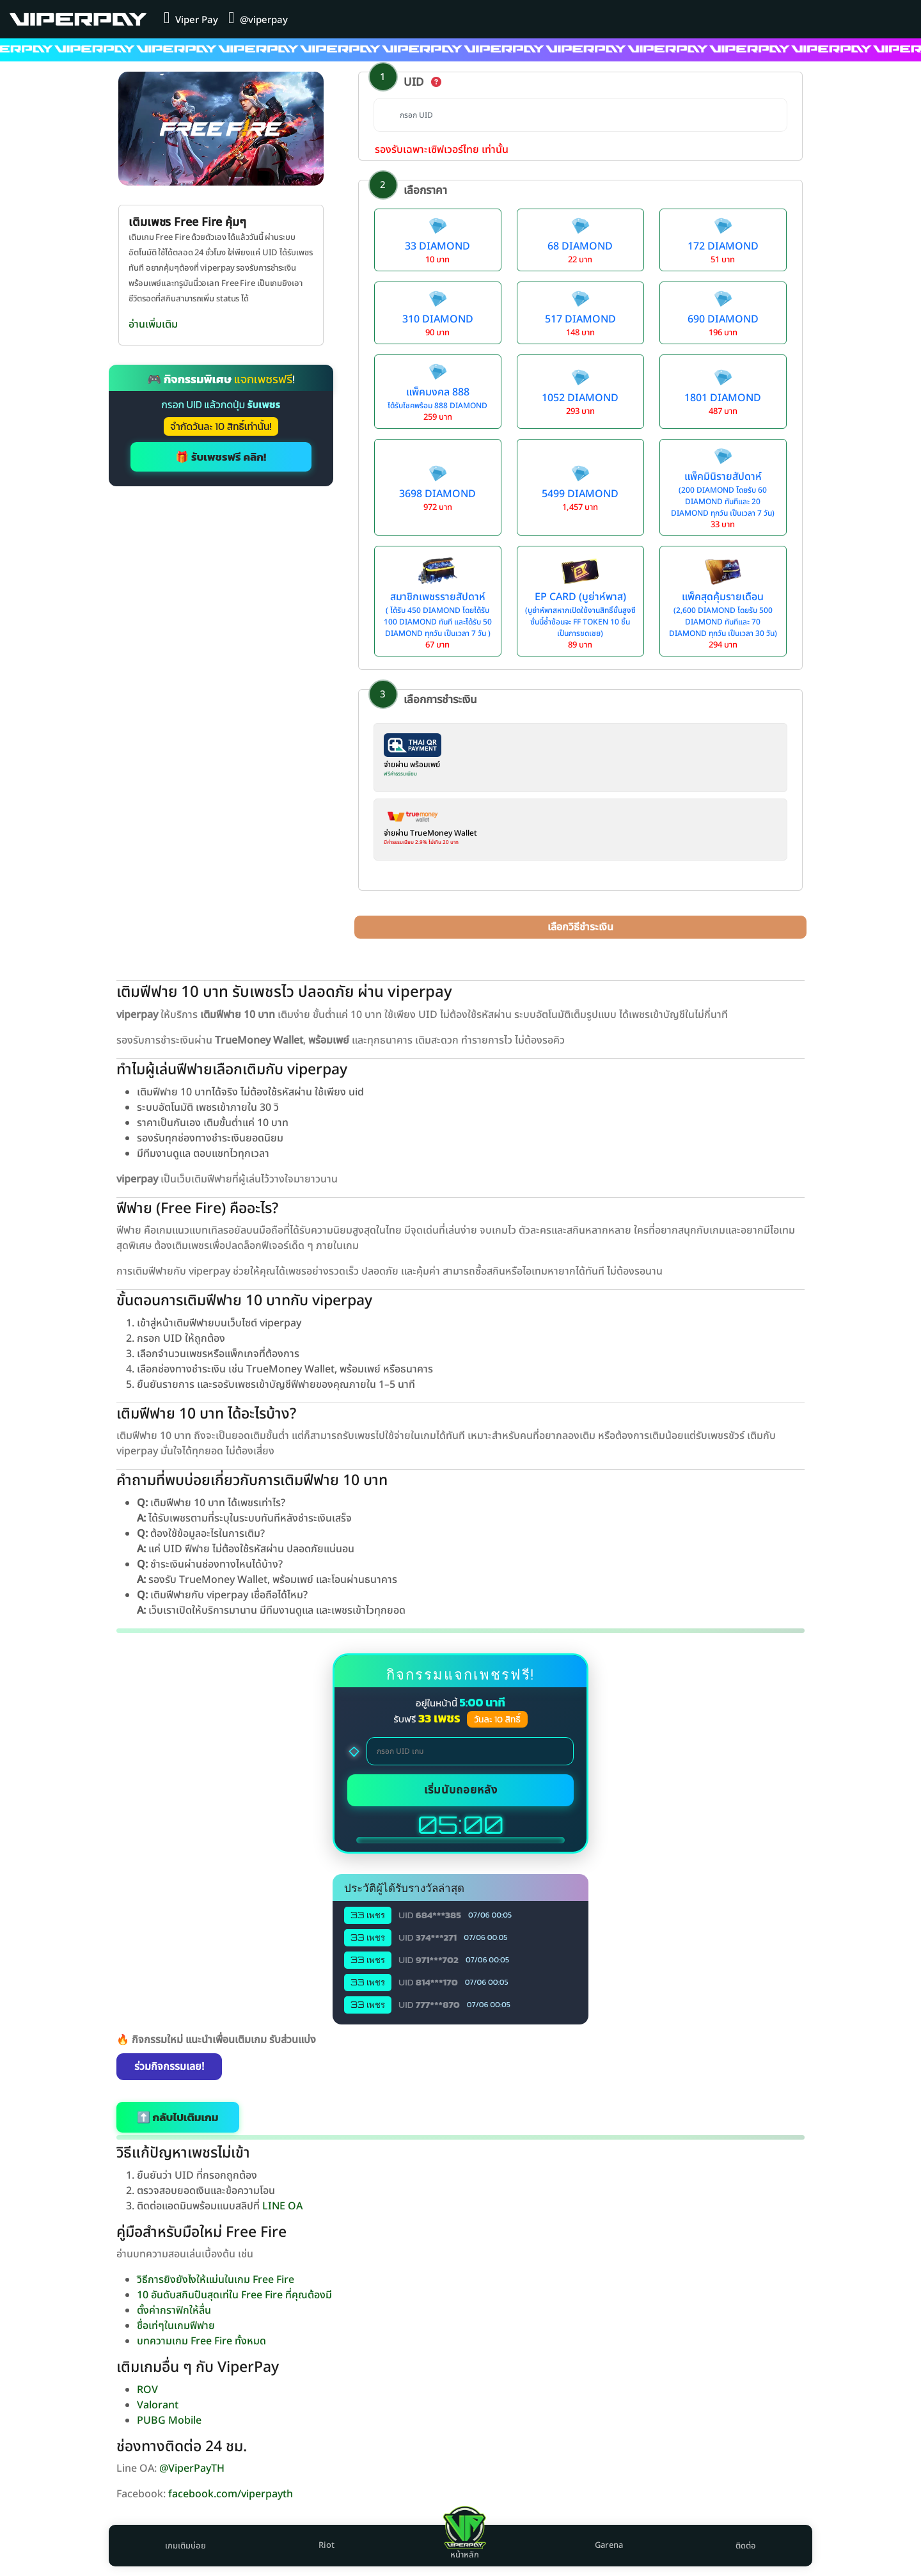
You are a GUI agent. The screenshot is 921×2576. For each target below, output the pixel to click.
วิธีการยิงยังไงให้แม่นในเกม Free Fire (215, 2279)
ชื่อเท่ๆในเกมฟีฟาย (176, 2326)
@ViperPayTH (191, 2468)
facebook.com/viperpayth (230, 2494)
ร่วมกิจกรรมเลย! (169, 2066)
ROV (147, 2389)
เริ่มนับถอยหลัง (461, 1790)
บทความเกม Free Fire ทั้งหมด (201, 2341)
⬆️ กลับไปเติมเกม (178, 2117)
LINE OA (282, 2206)
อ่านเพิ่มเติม (153, 324)
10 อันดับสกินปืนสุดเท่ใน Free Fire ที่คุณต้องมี (234, 2295)
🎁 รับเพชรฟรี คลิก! (220, 457)
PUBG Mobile (169, 2420)
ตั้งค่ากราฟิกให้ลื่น (174, 2310)
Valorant (157, 2405)
